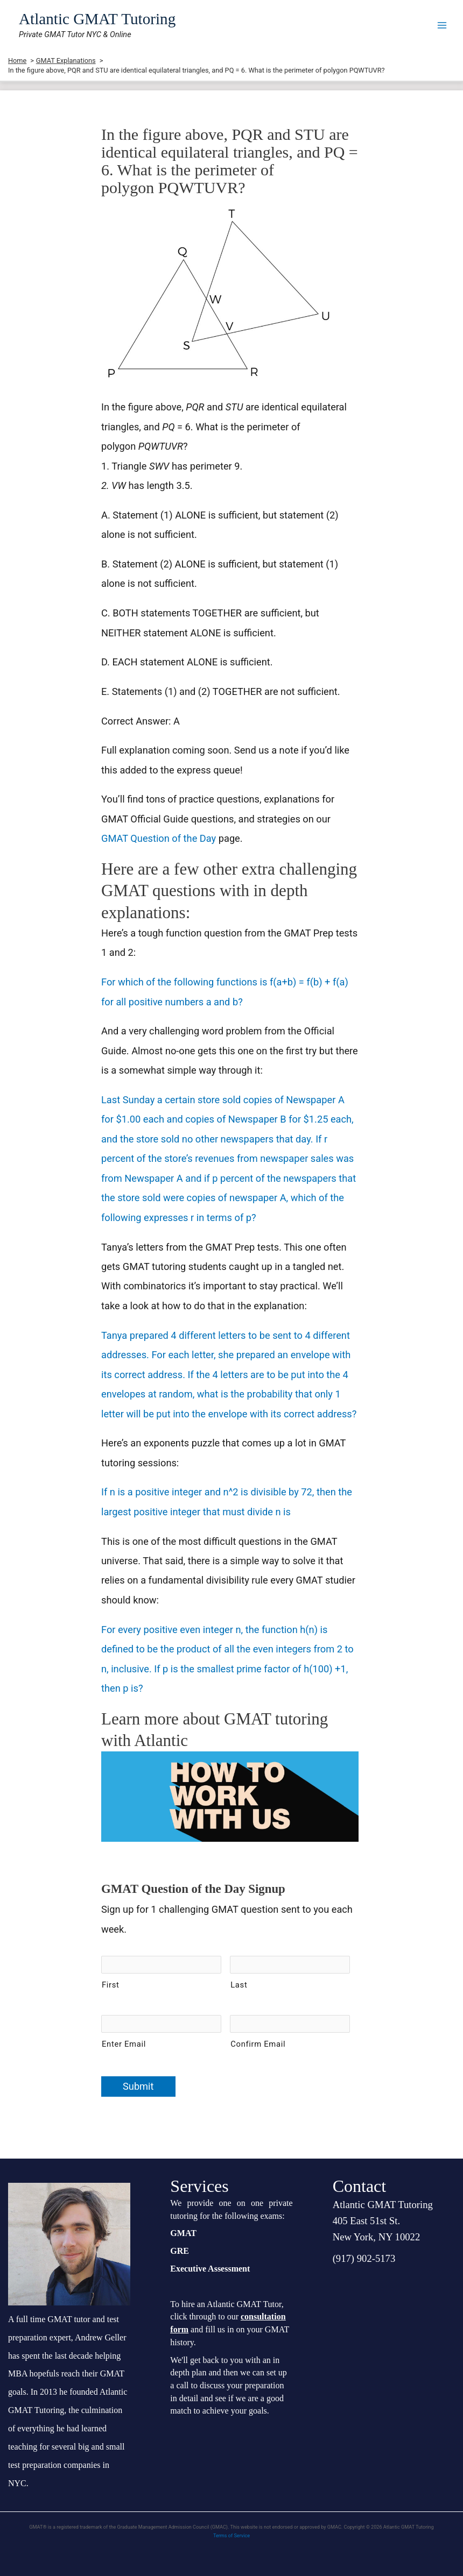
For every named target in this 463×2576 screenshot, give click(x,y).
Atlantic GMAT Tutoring (97, 18)
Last (238, 1985)
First (111, 1985)
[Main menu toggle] (442, 25)
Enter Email (124, 2044)
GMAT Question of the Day (158, 838)
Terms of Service (231, 2535)
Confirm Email (257, 2044)
